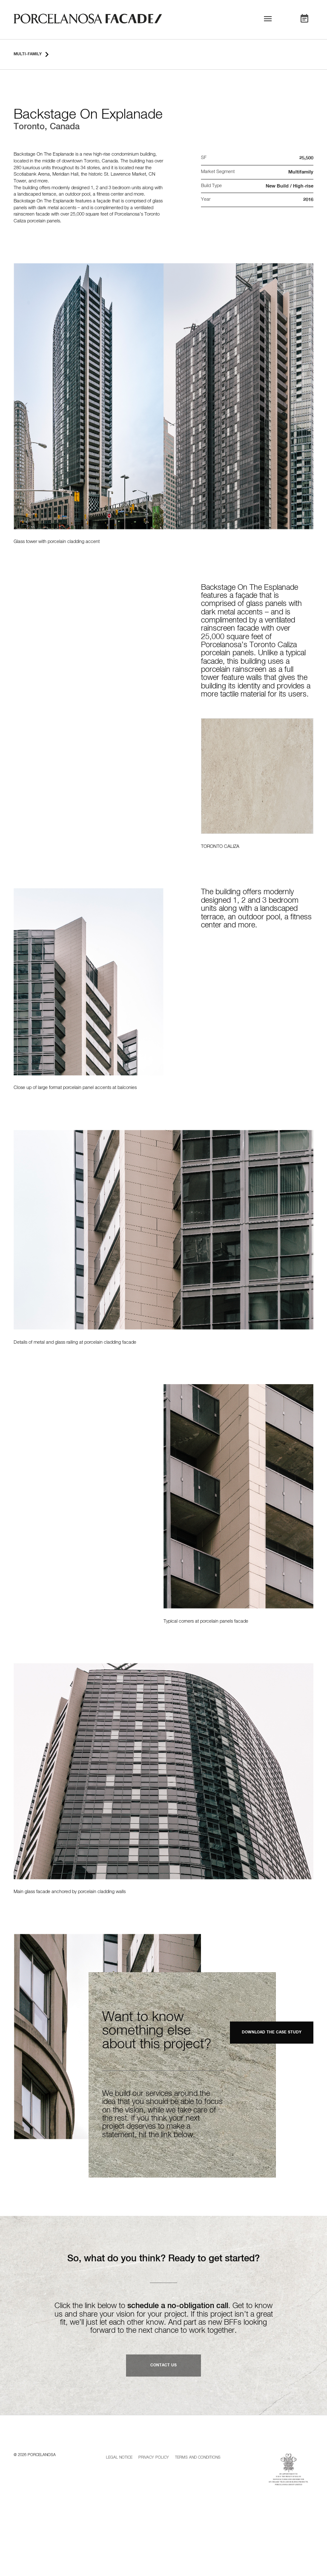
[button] (268, 20)
